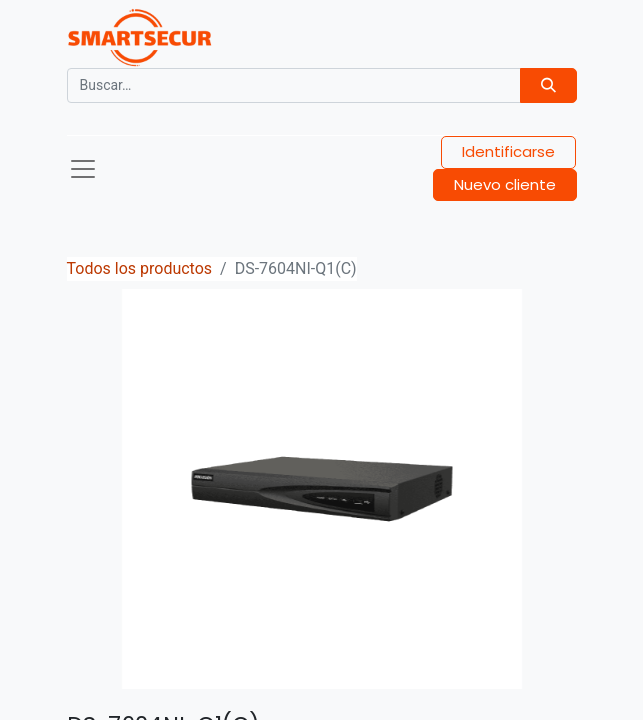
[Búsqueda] (548, 85)
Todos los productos (140, 268)
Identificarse (508, 151)
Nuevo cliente (505, 184)
